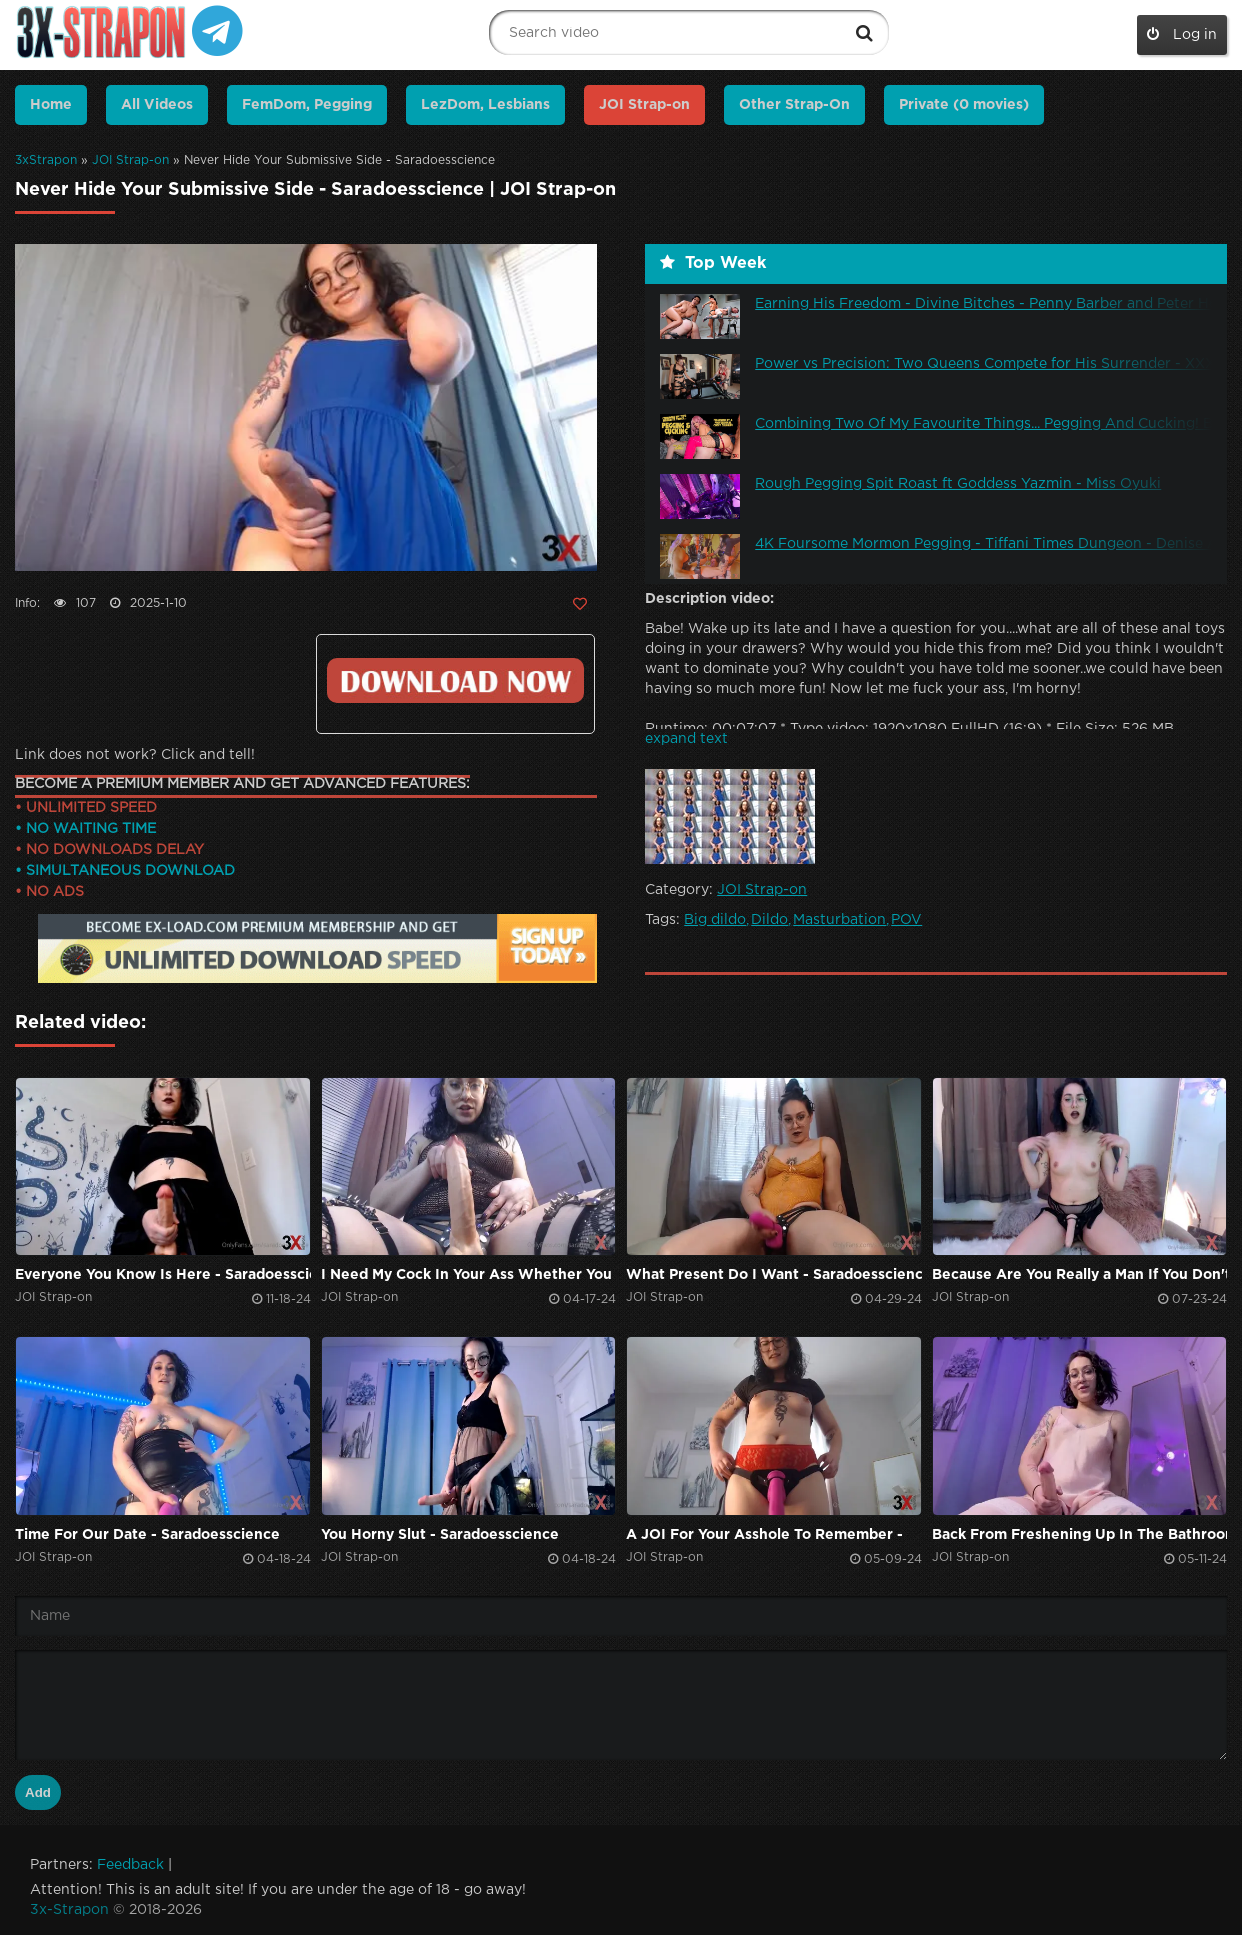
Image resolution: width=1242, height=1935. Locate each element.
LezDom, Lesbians (485, 105)
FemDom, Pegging (307, 105)
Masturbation (839, 920)
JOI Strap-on (130, 160)
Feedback (130, 1865)
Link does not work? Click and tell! (135, 755)
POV (906, 920)
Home (51, 105)
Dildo (769, 920)
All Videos (157, 105)
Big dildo (715, 920)
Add (38, 1792)
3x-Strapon (69, 1910)
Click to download (455, 680)
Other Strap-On (794, 105)
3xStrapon (46, 160)
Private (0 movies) (964, 105)
